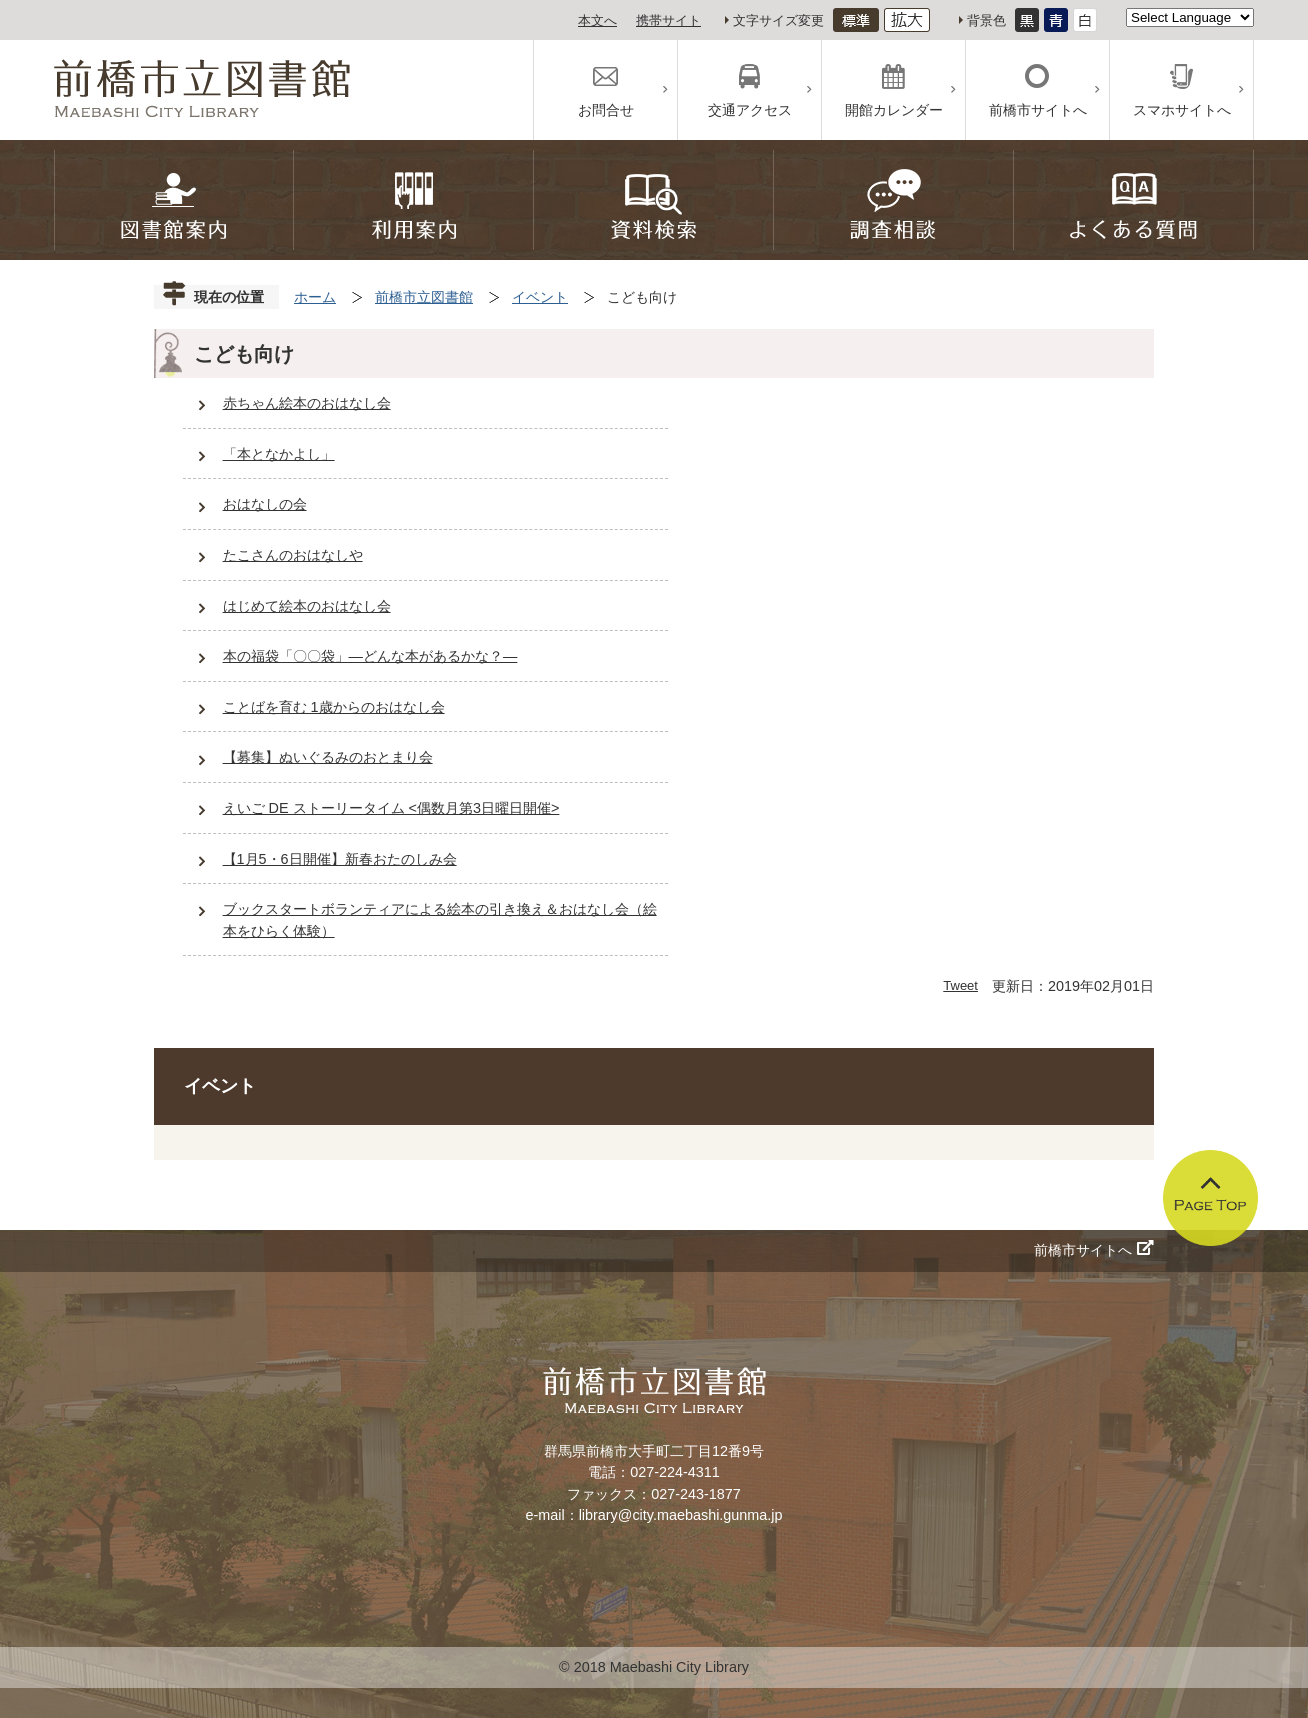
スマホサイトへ (1182, 110)
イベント (540, 297)
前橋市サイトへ (1038, 110)
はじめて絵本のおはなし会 (307, 606)
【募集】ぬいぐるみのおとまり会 (328, 757)
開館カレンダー (894, 110)
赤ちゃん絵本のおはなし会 (307, 403)
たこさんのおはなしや (293, 555)
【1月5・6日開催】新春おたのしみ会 (340, 859)
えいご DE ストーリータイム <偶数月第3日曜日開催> (391, 808)
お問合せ (606, 110)
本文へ (597, 20)
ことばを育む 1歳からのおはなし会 (334, 707)
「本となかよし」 (279, 454)
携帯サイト (668, 20)
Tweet (960, 985)
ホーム (315, 297)
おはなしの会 (265, 504)
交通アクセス (750, 110)
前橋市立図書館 (424, 297)
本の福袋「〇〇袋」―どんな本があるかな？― (370, 656)
